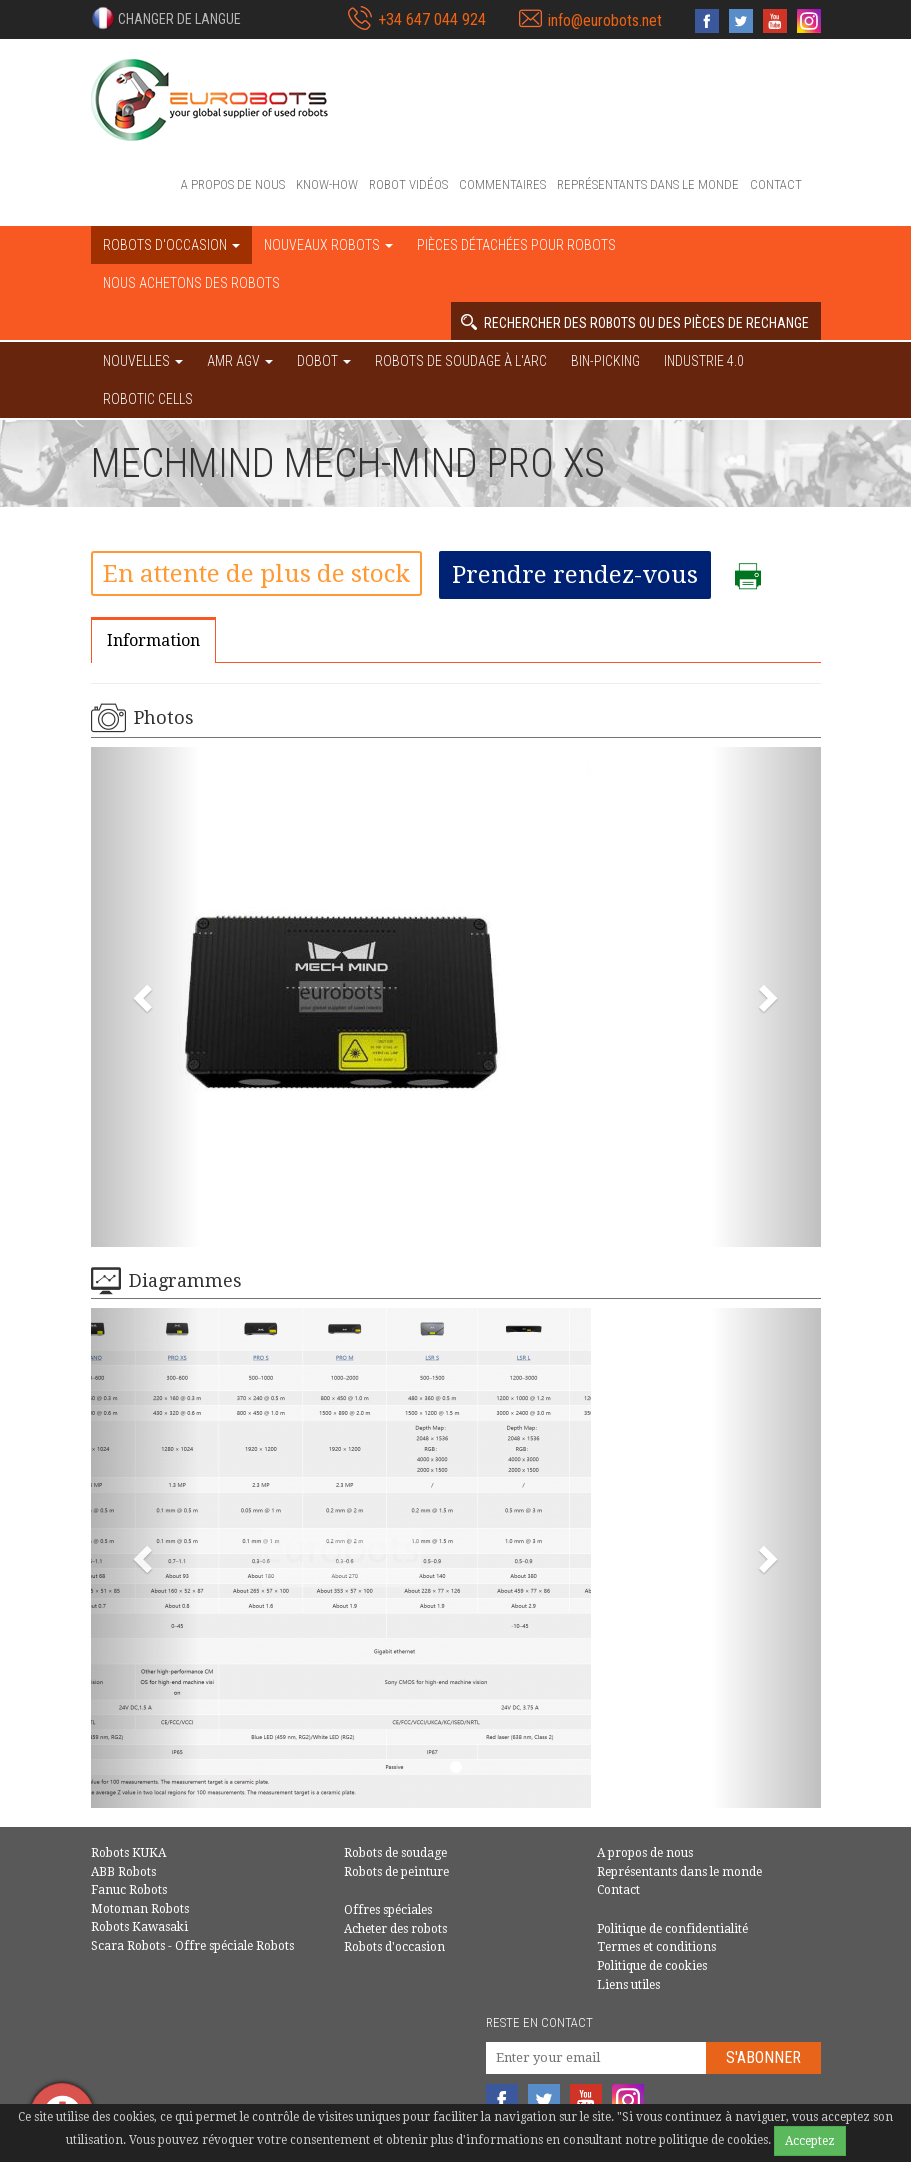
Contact (776, 184)
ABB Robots (123, 1872)
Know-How (327, 184)
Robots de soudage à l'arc (461, 361)
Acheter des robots (395, 1929)
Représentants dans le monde (648, 184)
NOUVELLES (143, 361)
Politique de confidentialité (672, 1929)
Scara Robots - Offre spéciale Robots (192, 1946)
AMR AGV (240, 361)
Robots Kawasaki (139, 1927)
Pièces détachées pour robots (516, 245)
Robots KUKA (128, 1853)
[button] (166, 18)
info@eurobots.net (605, 20)
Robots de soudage (395, 1853)
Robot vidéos (408, 184)
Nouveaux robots (328, 245)
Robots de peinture (396, 1872)
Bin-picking (605, 361)
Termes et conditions (656, 1947)
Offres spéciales (388, 1910)
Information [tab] (153, 640)
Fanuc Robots (129, 1890)
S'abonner (763, 2057)
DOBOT (324, 361)
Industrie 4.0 (704, 361)
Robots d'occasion (394, 1947)
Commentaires (502, 184)
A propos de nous (233, 184)
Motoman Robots (140, 1909)
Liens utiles (628, 1985)
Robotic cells (148, 399)
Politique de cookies (652, 1966)
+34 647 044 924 (432, 19)
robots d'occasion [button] (171, 245)
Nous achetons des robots (191, 283)
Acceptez (810, 2141)
